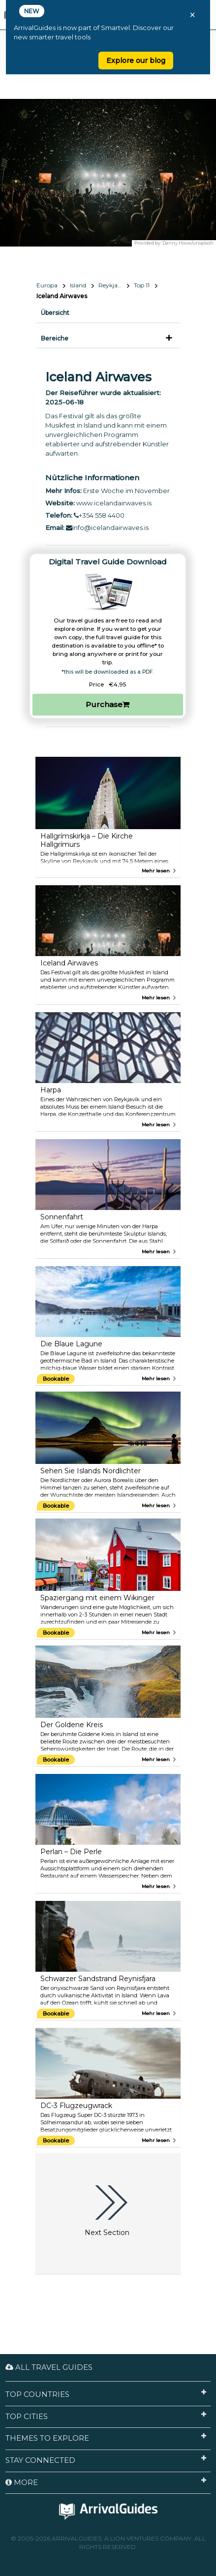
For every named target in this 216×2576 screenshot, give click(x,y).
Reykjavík (112, 285)
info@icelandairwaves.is (107, 527)
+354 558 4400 (99, 515)
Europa (47, 285)
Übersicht (55, 312)
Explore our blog (135, 60)
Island (78, 285)
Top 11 (142, 285)
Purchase (107, 704)
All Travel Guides (49, 2367)
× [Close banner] (192, 15)
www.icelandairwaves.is (114, 503)
